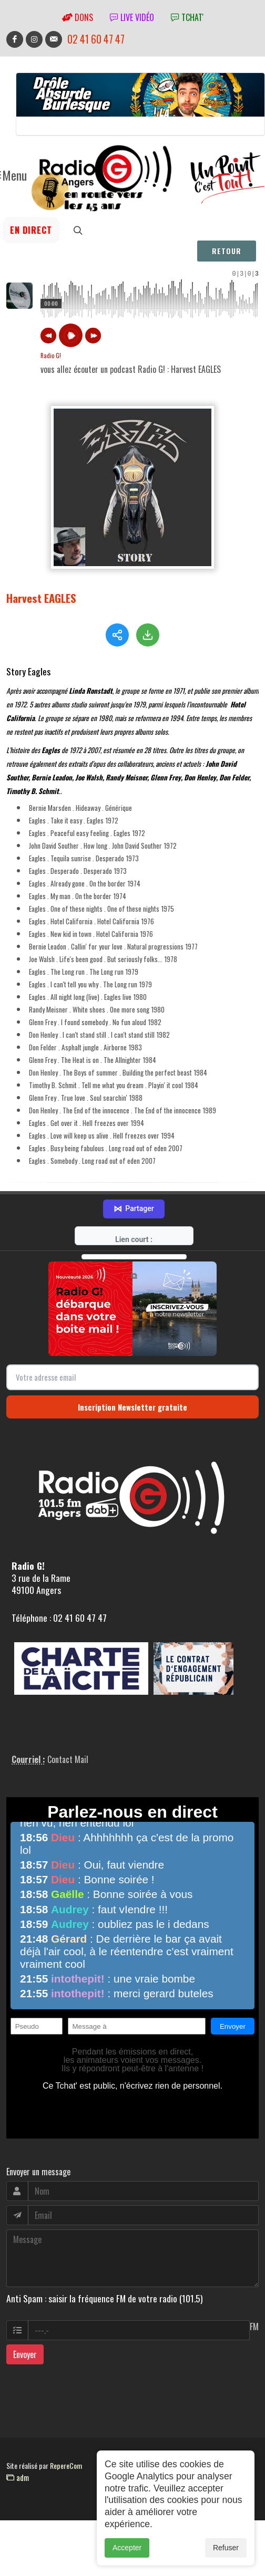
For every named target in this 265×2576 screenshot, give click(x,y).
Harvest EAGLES (41, 598)
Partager (134, 1206)
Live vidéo (132, 17)
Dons (77, 17)
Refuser (226, 2547)
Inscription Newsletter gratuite (132, 1405)
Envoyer (25, 2352)
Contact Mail (67, 1757)
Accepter (127, 2547)
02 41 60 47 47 (96, 39)
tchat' (187, 17)
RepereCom (66, 2463)
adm (17, 2475)
